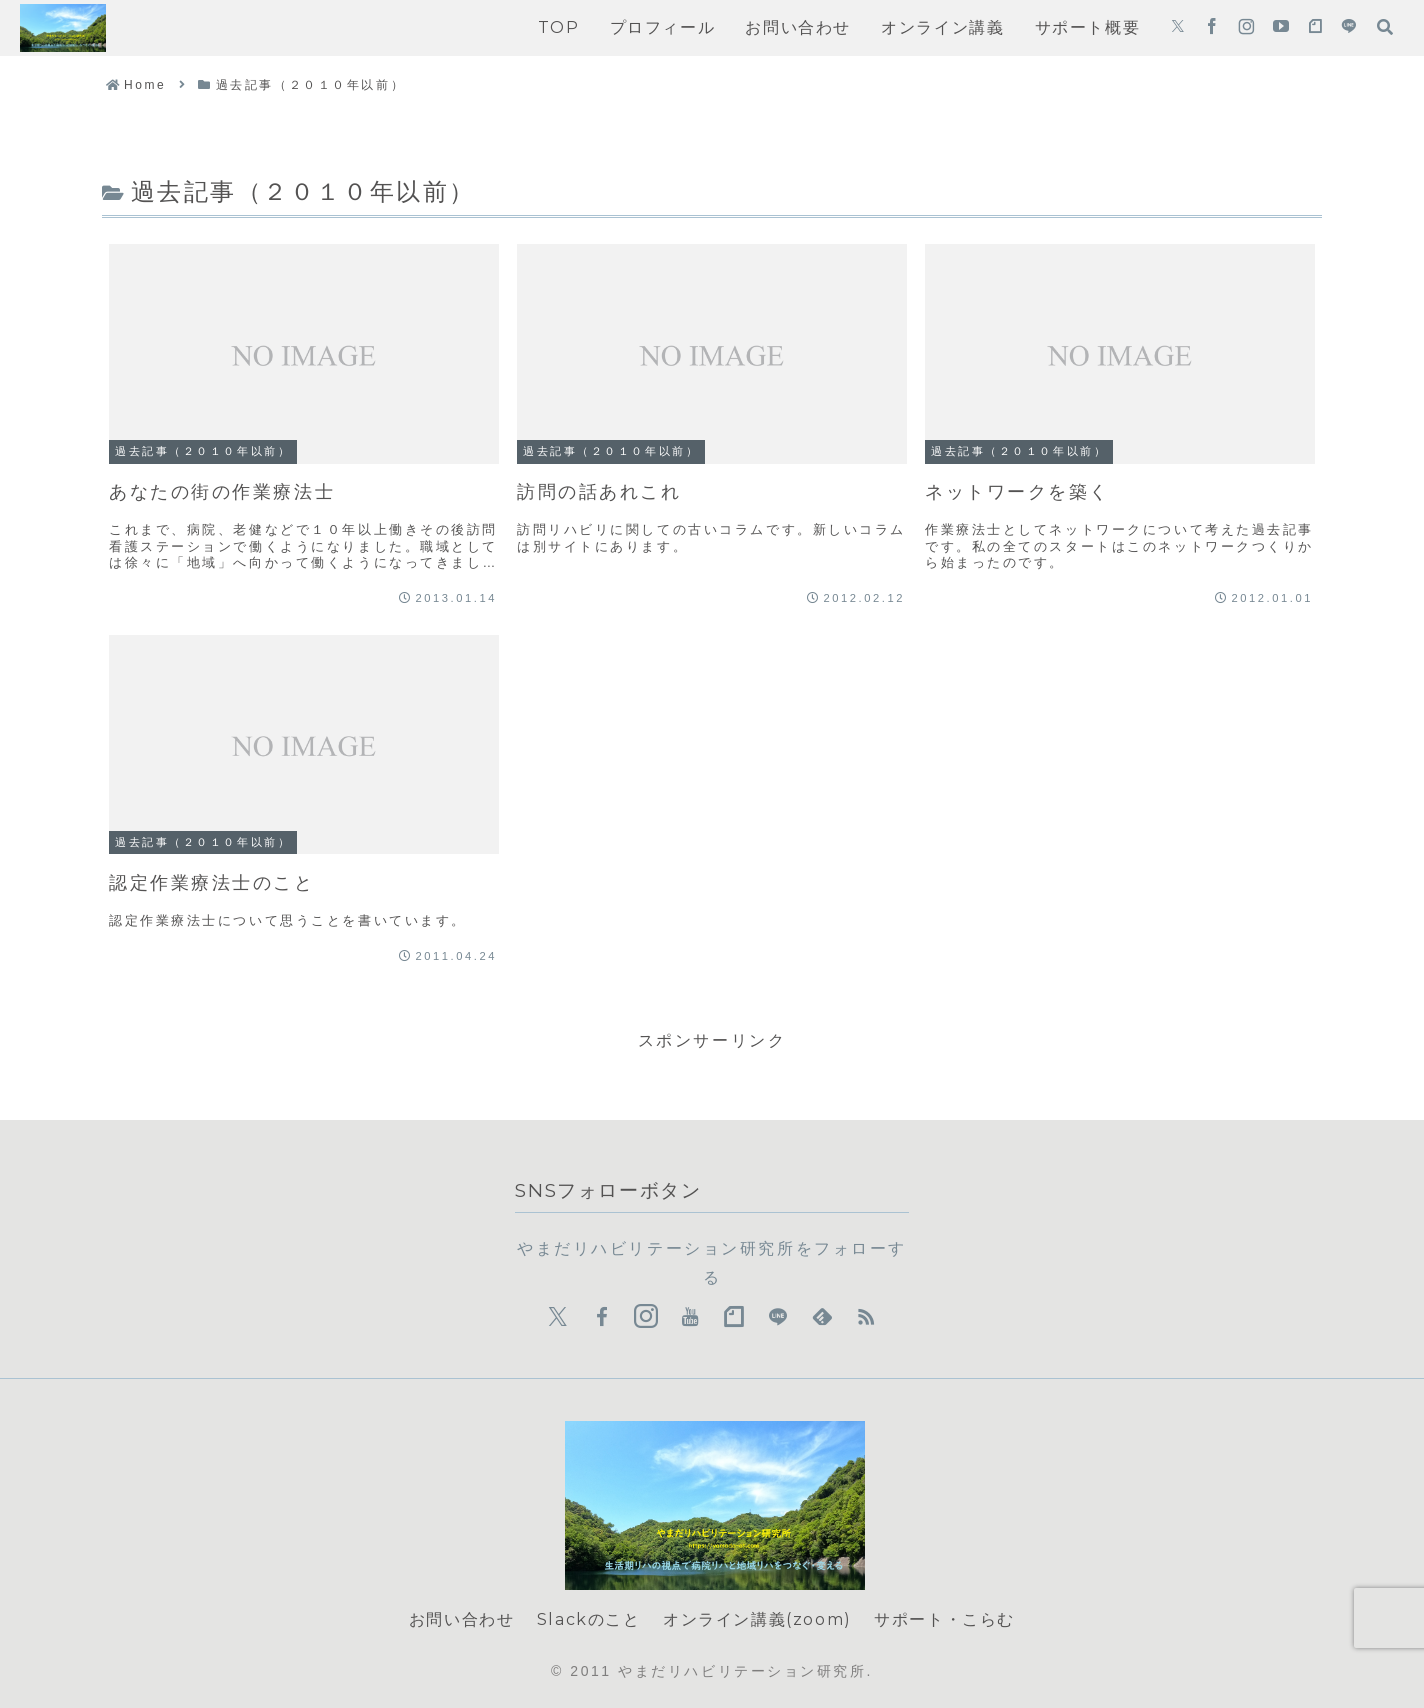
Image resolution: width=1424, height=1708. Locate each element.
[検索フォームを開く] (1385, 27)
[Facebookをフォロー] (1212, 28)
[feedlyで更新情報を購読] (822, 1317)
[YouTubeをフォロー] (1281, 28)
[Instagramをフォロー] (1246, 28)
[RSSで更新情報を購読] (866, 1317)
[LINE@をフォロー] (1349, 28)
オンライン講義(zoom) (757, 1619)
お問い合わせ (462, 1619)
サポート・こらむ (944, 1619)
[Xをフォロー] (1178, 28)
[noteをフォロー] (1315, 28)
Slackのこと (589, 1619)
